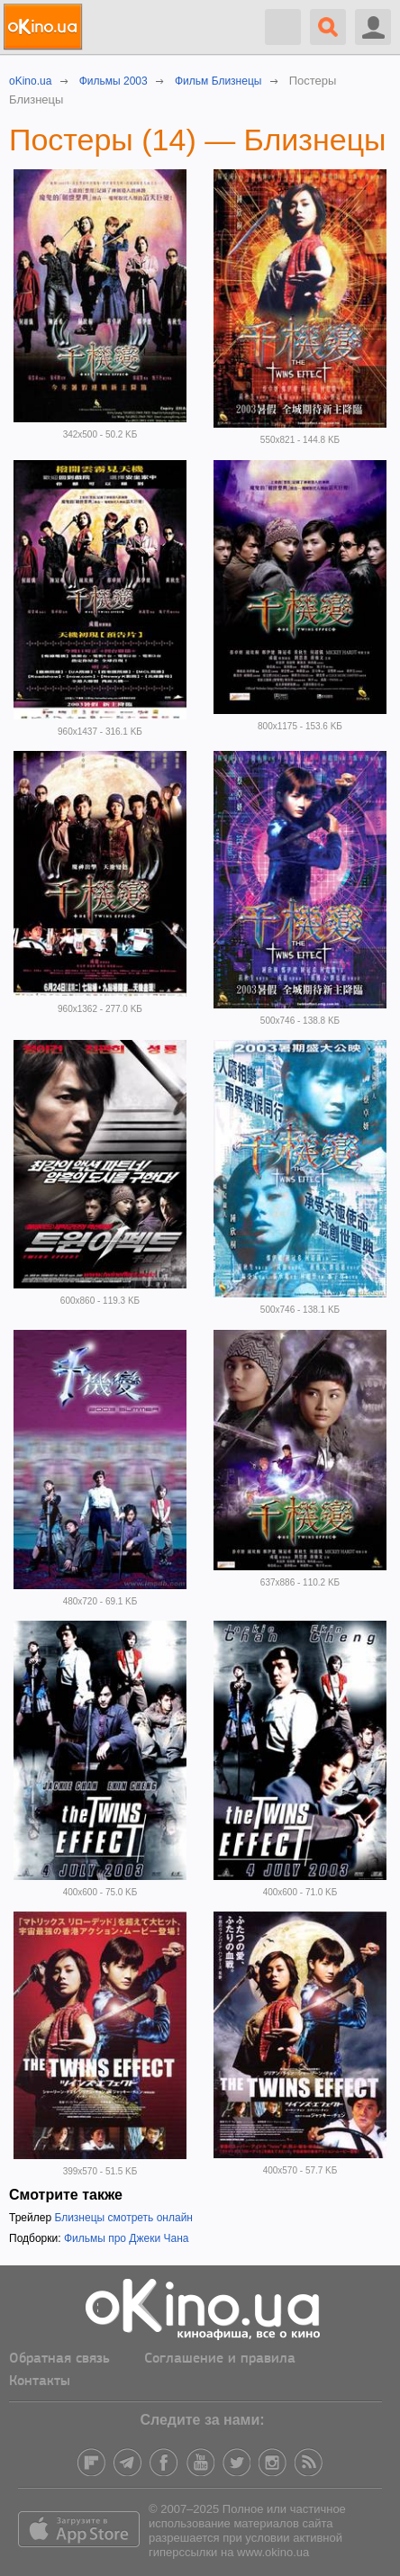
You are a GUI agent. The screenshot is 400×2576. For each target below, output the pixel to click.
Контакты (39, 2381)
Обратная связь (59, 2359)
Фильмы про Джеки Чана (126, 2238)
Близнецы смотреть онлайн (123, 2217)
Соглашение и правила (219, 2359)
